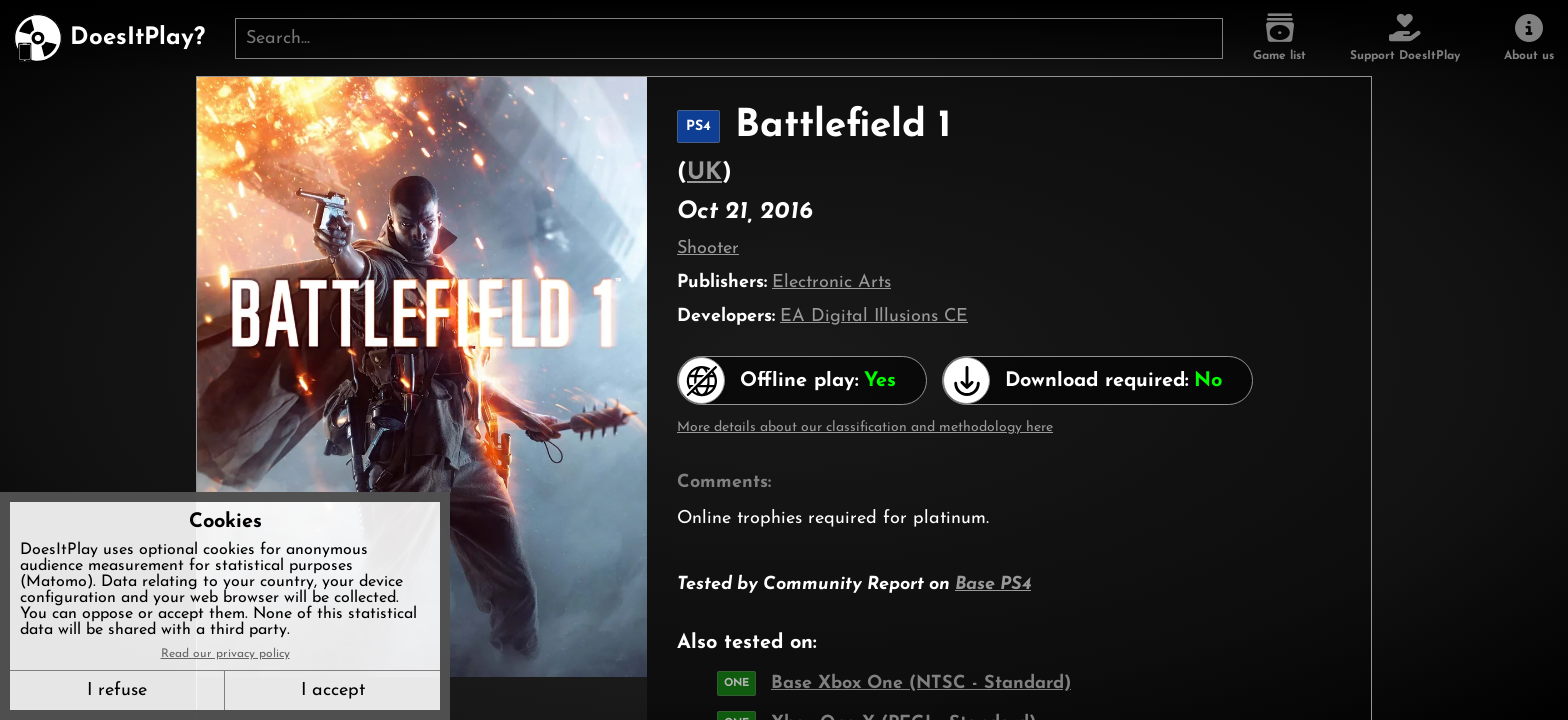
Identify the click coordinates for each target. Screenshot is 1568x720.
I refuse (117, 690)
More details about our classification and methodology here (865, 427)
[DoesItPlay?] (109, 38)
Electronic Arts (831, 282)
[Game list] (1279, 38)
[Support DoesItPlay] (1405, 38)
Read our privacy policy (225, 654)
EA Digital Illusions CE (874, 316)
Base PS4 (993, 584)
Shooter (708, 248)
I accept (333, 690)
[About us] (1529, 38)
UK (704, 173)
